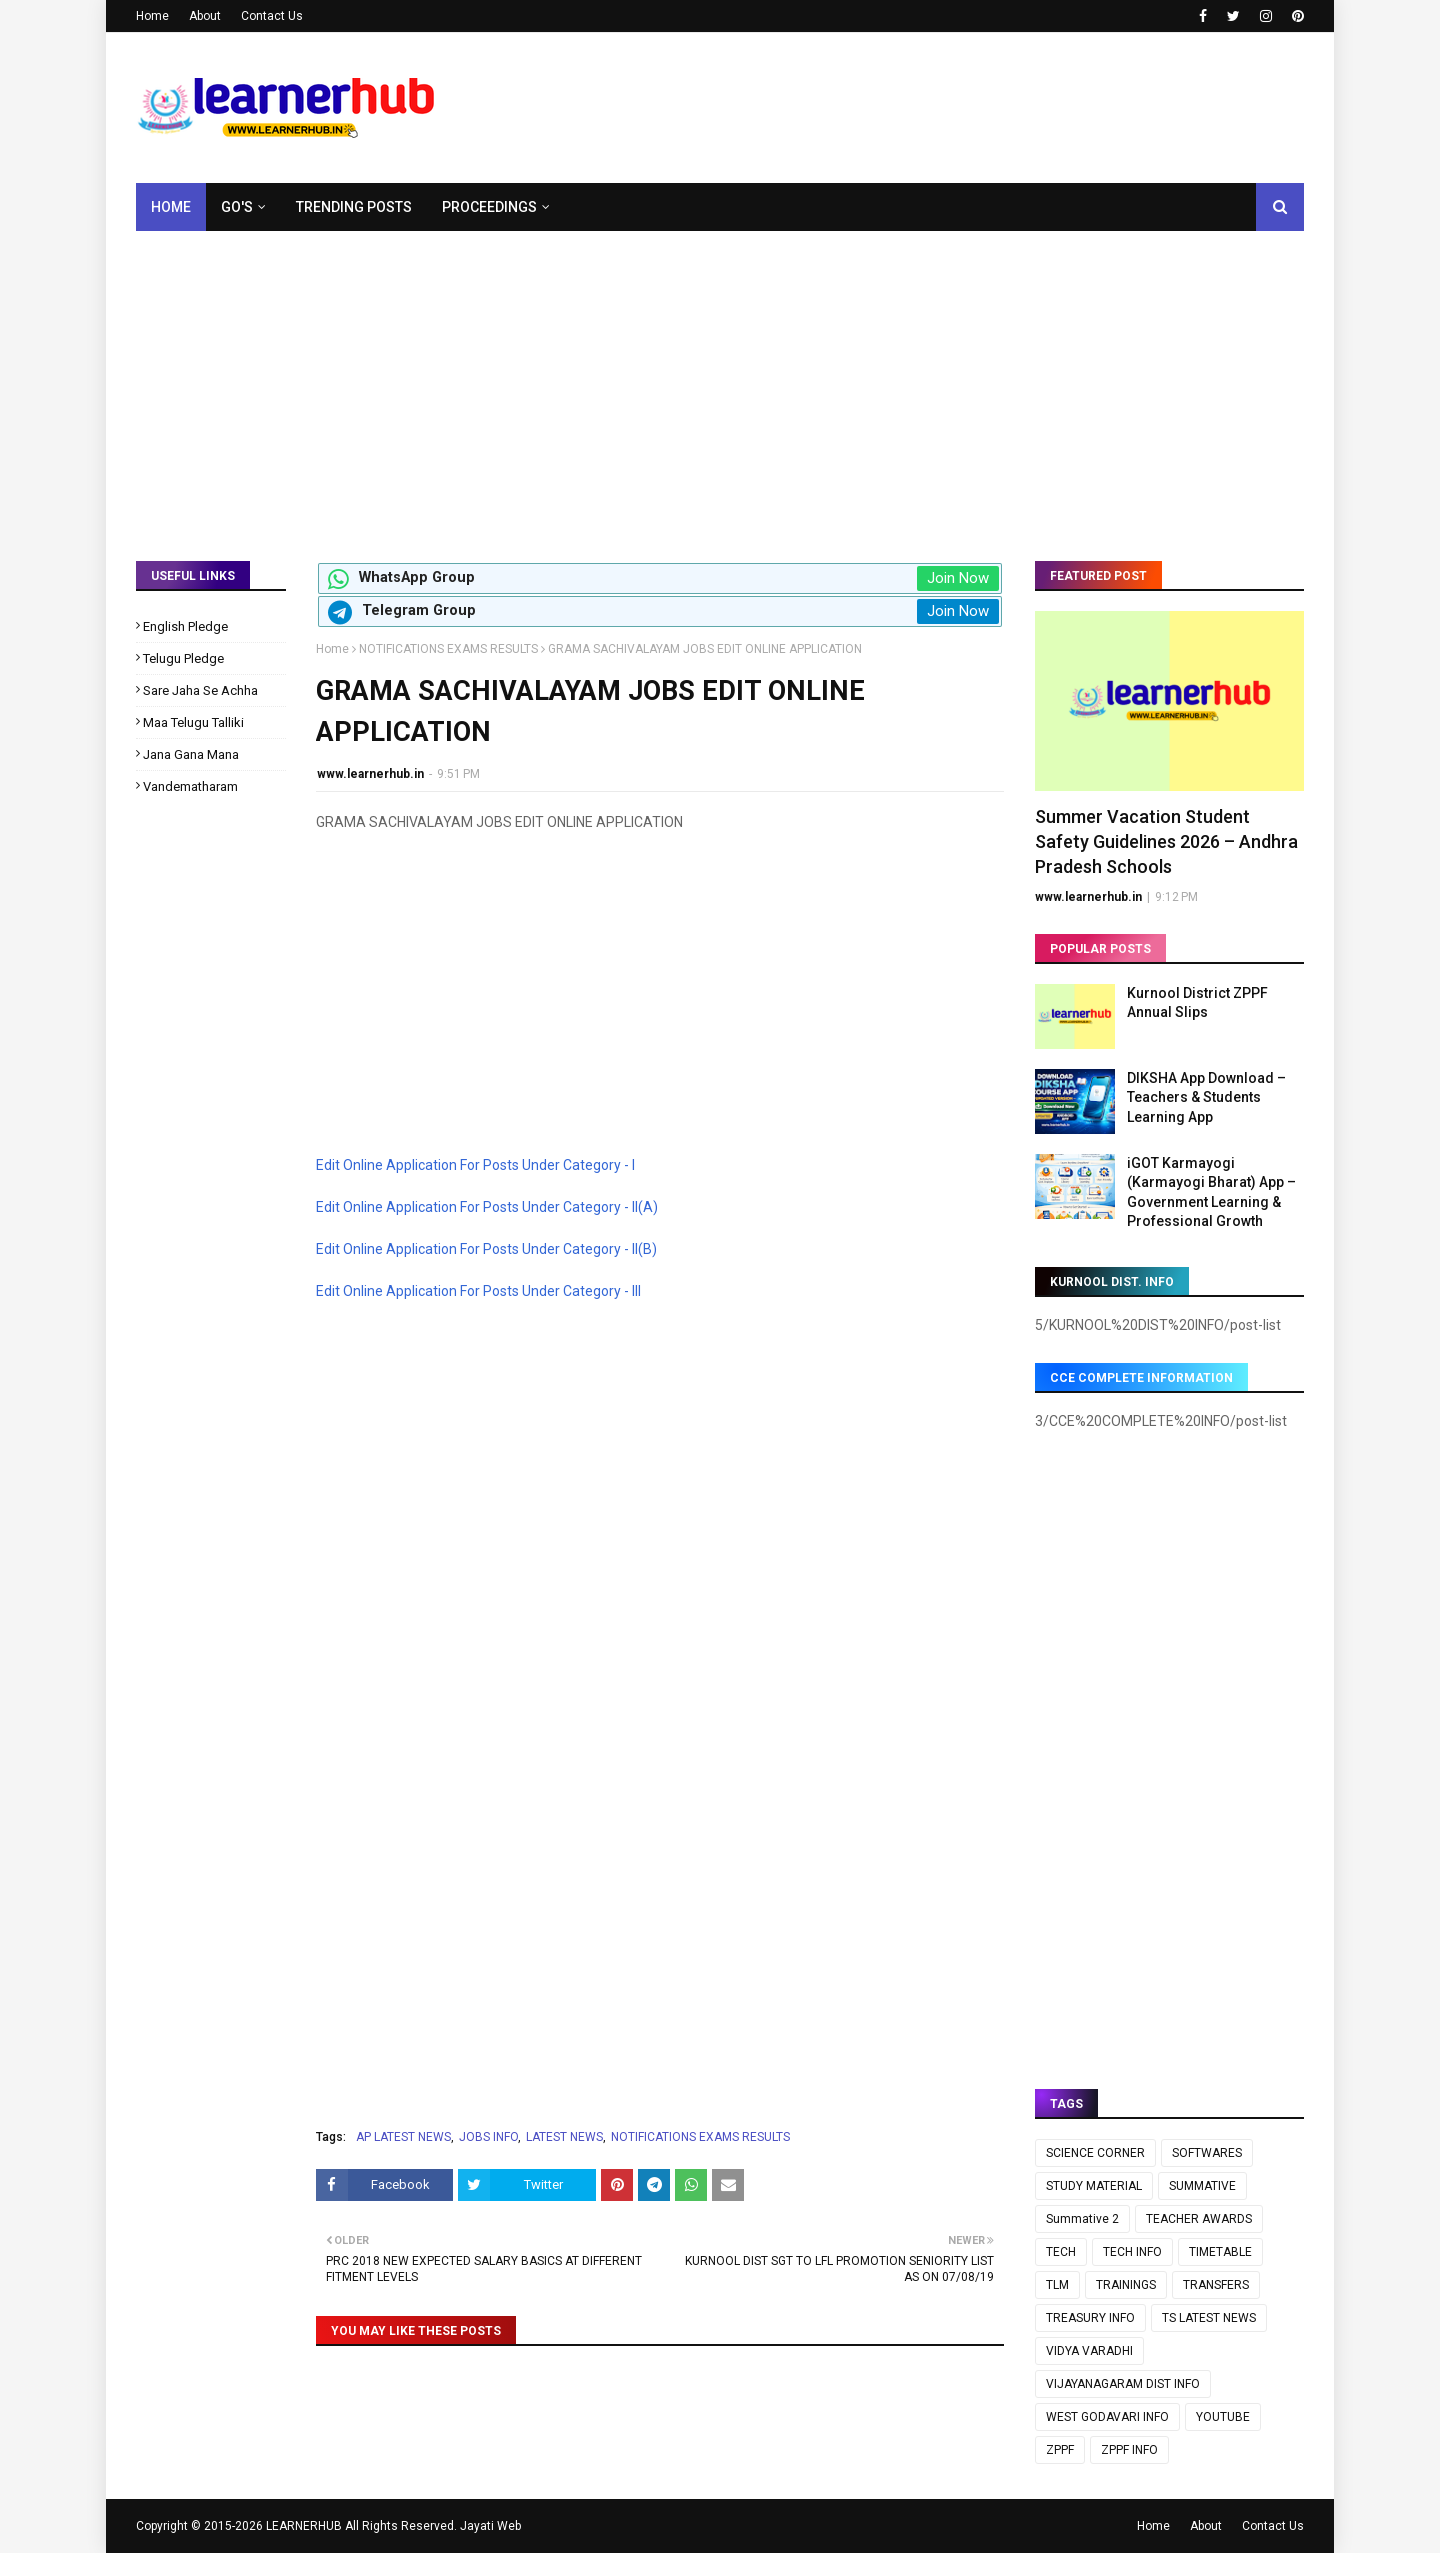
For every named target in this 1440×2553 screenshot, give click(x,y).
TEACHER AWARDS (1199, 2219)
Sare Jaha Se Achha (200, 690)
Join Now (958, 578)
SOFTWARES (1207, 2153)
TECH (1061, 2252)
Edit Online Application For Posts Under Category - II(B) (486, 1249)
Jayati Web (490, 2526)
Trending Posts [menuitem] (354, 207)
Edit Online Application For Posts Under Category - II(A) (487, 1207)
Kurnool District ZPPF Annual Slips (1197, 1003)
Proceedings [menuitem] (489, 207)
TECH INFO (1132, 2252)
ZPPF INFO (1129, 2450)
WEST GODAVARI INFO (1107, 2417)
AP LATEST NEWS (403, 2137)
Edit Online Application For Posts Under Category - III (478, 1291)
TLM (1057, 2285)
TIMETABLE (1220, 2252)
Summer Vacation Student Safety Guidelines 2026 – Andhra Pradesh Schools (1166, 841)
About (205, 16)
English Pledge (185, 626)
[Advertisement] (720, 381)
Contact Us (272, 16)
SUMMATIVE (1202, 2186)
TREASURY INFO (1090, 2318)
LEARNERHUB (304, 2526)
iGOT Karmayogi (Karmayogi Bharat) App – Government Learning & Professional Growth (1211, 1192)
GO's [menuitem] (237, 207)
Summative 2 (1082, 2219)
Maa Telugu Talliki (193, 722)
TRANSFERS (1216, 2285)
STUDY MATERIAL (1094, 2186)
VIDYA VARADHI (1089, 2351)
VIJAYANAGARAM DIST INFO (1123, 2384)
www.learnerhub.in (370, 774)
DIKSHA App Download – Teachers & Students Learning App (1206, 1097)
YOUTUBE (1223, 2417)
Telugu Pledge (183, 658)
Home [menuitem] (171, 207)
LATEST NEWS (564, 2137)
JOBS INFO (488, 2137)
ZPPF (1060, 2450)
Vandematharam (190, 786)
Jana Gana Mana (191, 754)
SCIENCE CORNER (1095, 2153)
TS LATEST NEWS (1209, 2318)
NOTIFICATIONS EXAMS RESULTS (448, 649)
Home (152, 16)
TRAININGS (1126, 2285)
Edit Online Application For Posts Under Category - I (475, 1165)
